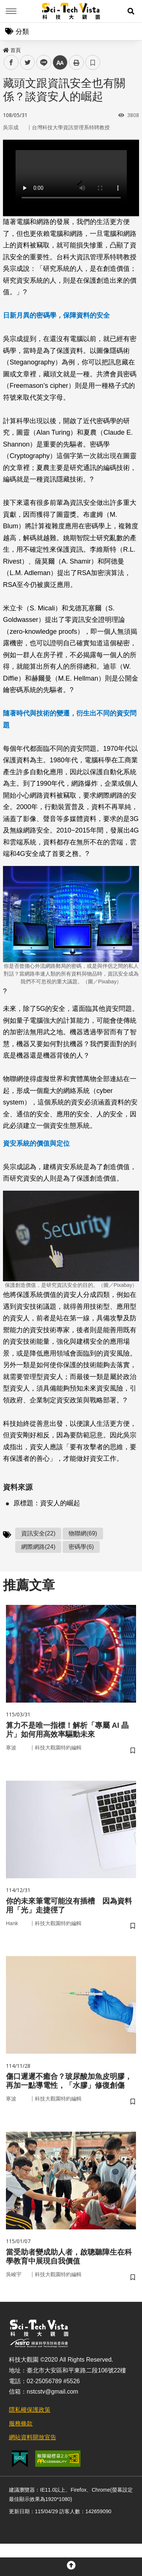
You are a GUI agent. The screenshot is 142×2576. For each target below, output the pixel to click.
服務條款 (21, 2423)
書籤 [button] (92, 62)
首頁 (12, 50)
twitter (27, 62)
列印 (76, 62)
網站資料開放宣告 (32, 2437)
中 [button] (60, 62)
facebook (11, 62)
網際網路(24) (38, 1547)
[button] (131, 11)
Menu (11, 11)
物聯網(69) (83, 1533)
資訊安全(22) (38, 1533)
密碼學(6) (81, 1547)
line (41, 62)
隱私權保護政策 (29, 2410)
